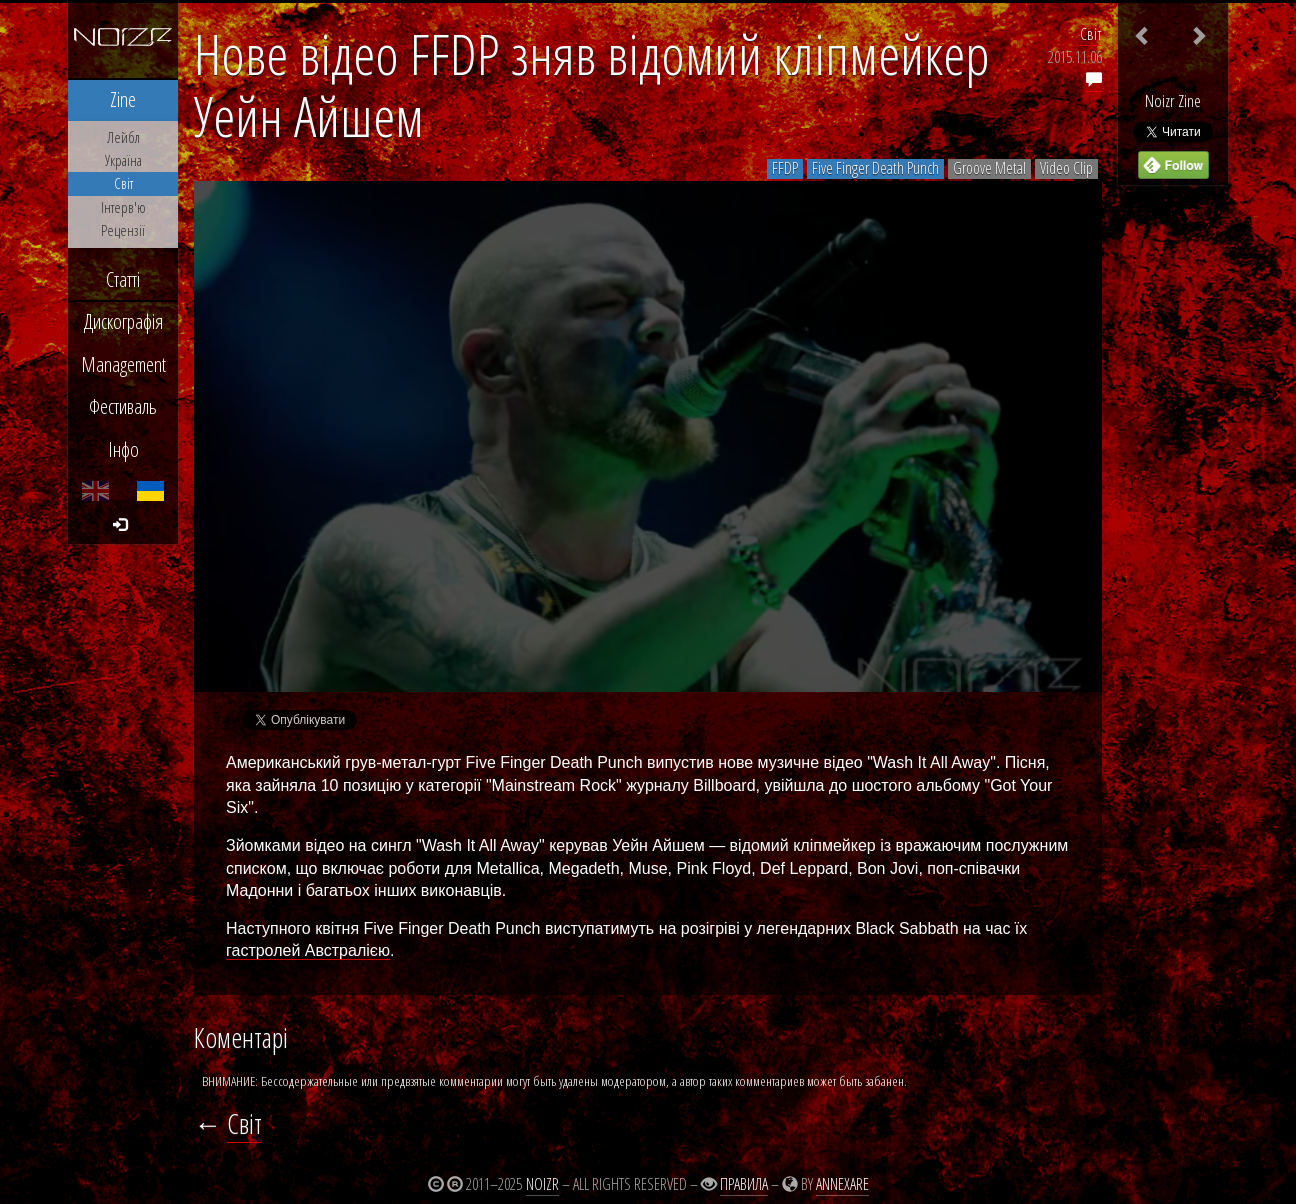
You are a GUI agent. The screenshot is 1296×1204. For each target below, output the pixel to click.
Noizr (542, 1184)
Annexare (842, 1184)
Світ (1091, 34)
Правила (744, 1184)
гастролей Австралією (308, 950)
